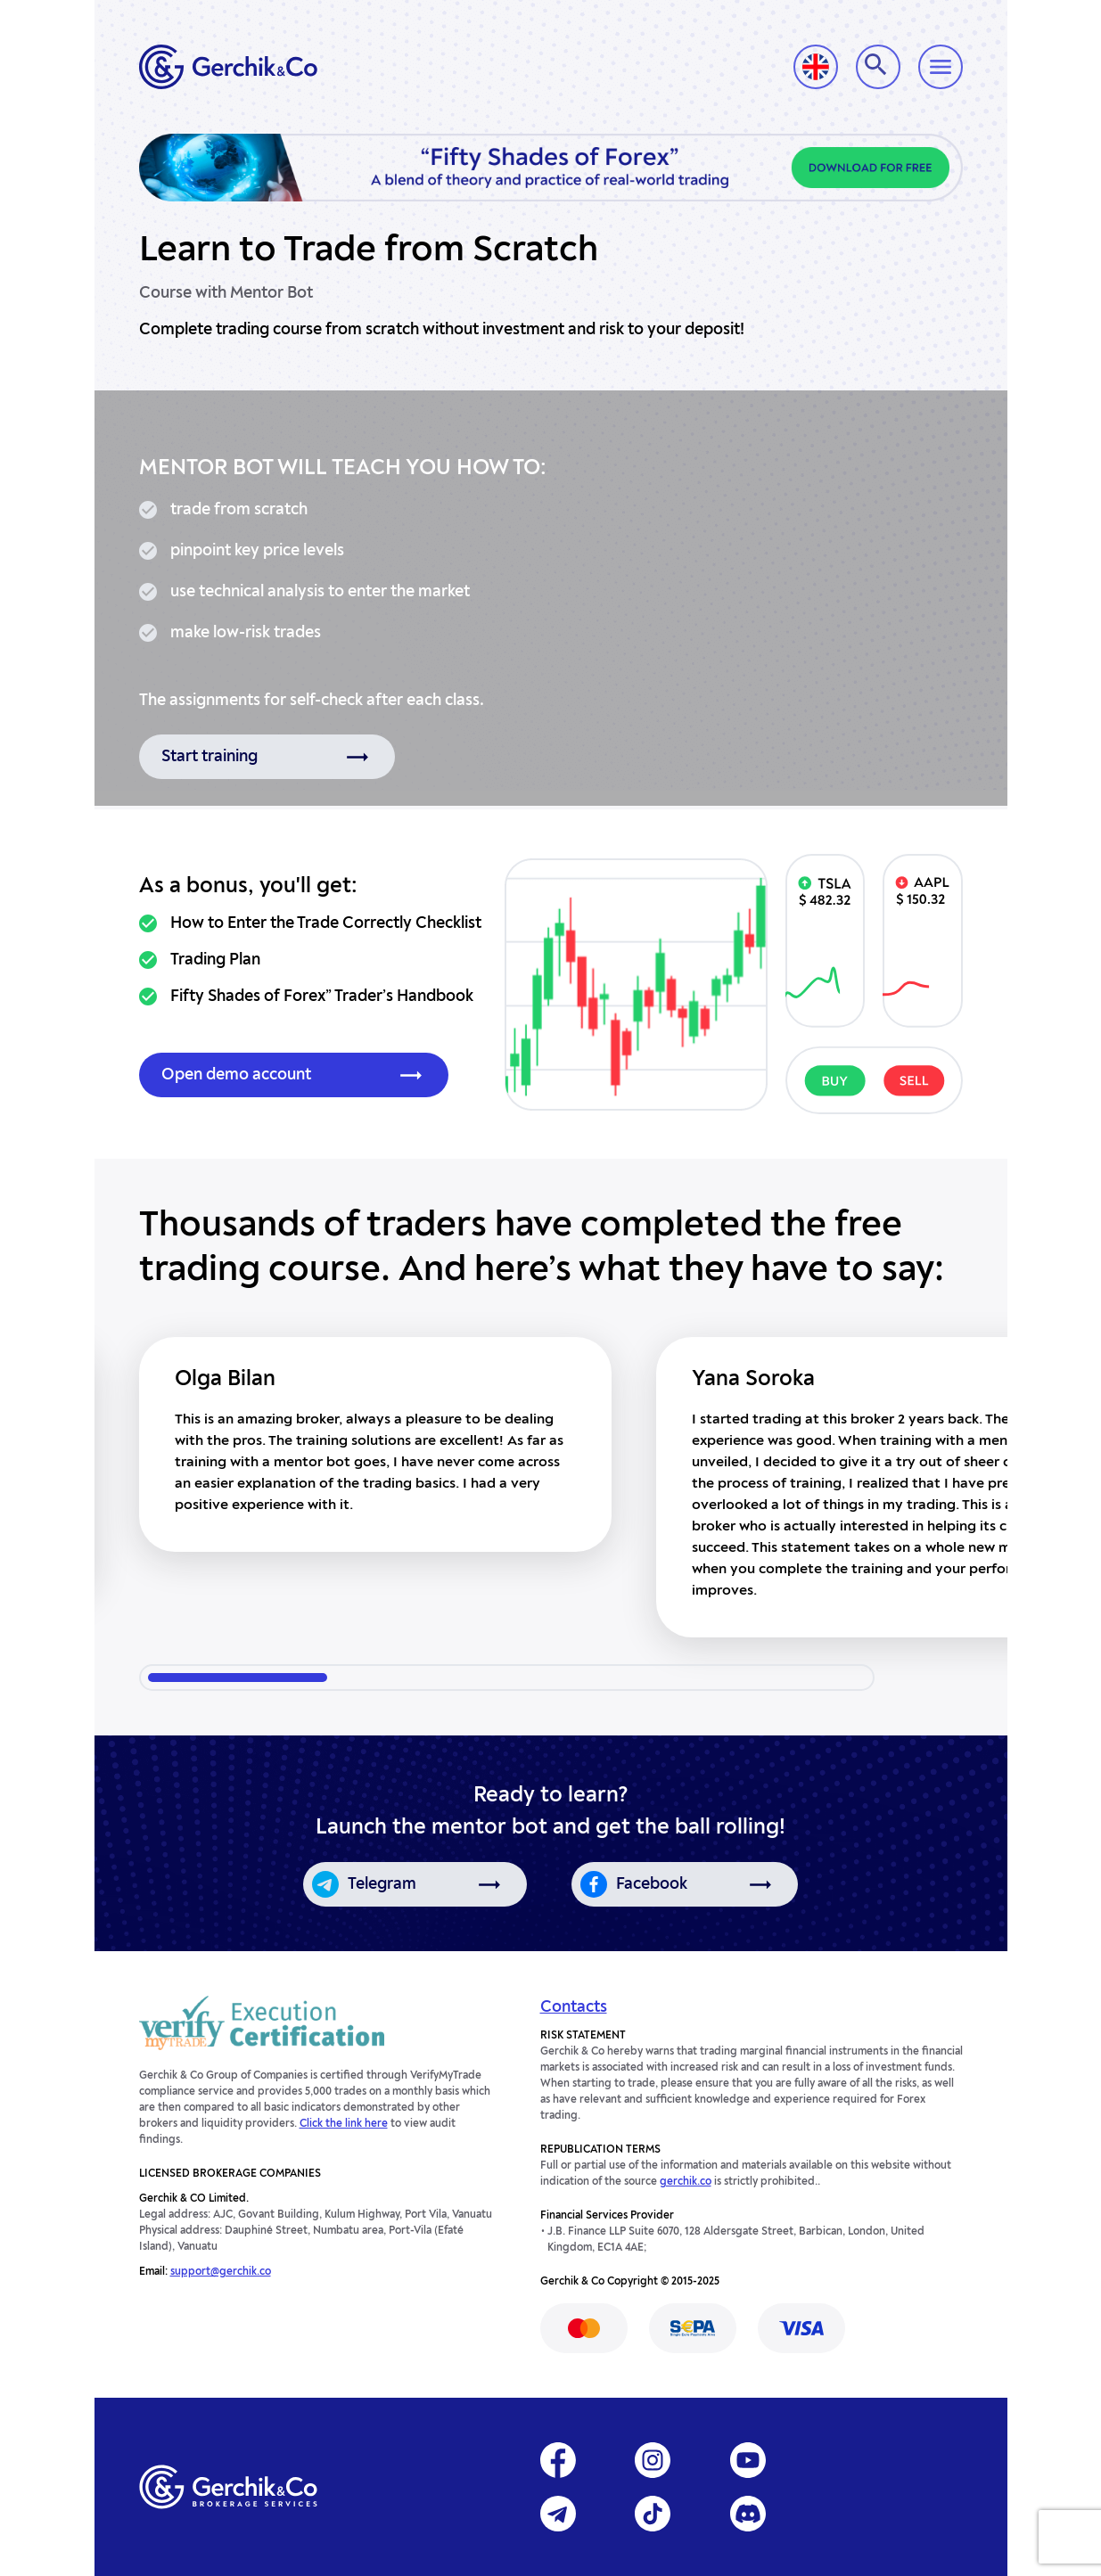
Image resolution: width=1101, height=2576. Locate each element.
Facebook (651, 1884)
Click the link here (344, 2124)
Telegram (382, 1884)
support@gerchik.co (220, 2272)
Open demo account (236, 1075)
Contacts (573, 2007)
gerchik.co (685, 2182)
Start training (209, 757)
